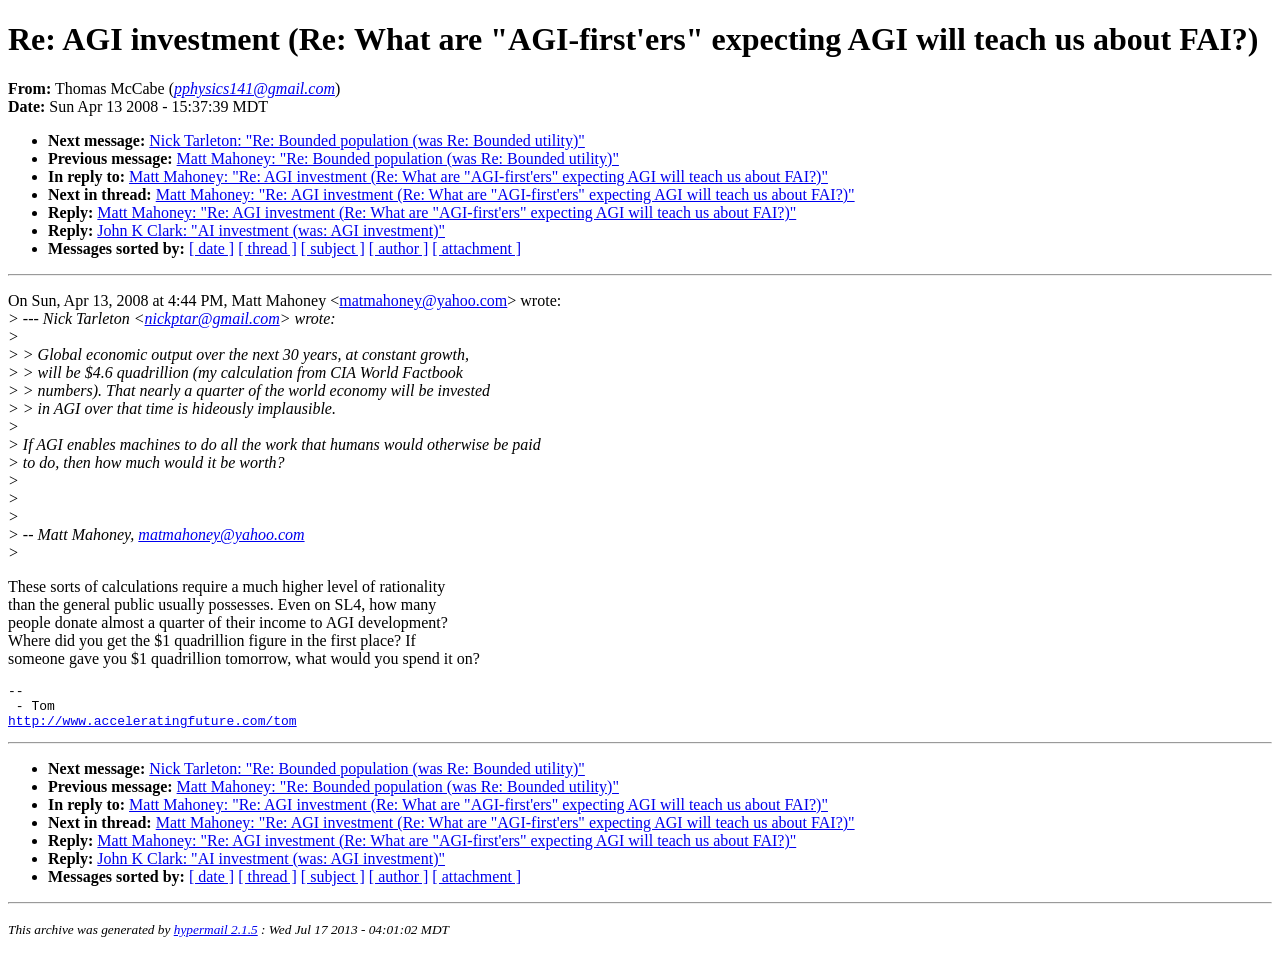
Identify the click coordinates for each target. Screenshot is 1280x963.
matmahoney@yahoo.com (423, 300)
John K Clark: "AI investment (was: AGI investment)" (271, 230)
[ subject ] (333, 248)
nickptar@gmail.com (212, 318)
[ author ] (399, 248)
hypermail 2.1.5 (216, 938)
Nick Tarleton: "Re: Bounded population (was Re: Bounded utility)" (367, 140)
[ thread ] (267, 248)
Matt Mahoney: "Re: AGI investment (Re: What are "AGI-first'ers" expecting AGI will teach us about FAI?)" (478, 176)
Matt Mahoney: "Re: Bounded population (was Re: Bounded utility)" (398, 158)
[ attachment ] (476, 248)
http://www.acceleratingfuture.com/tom (152, 729)
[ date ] (211, 248)
